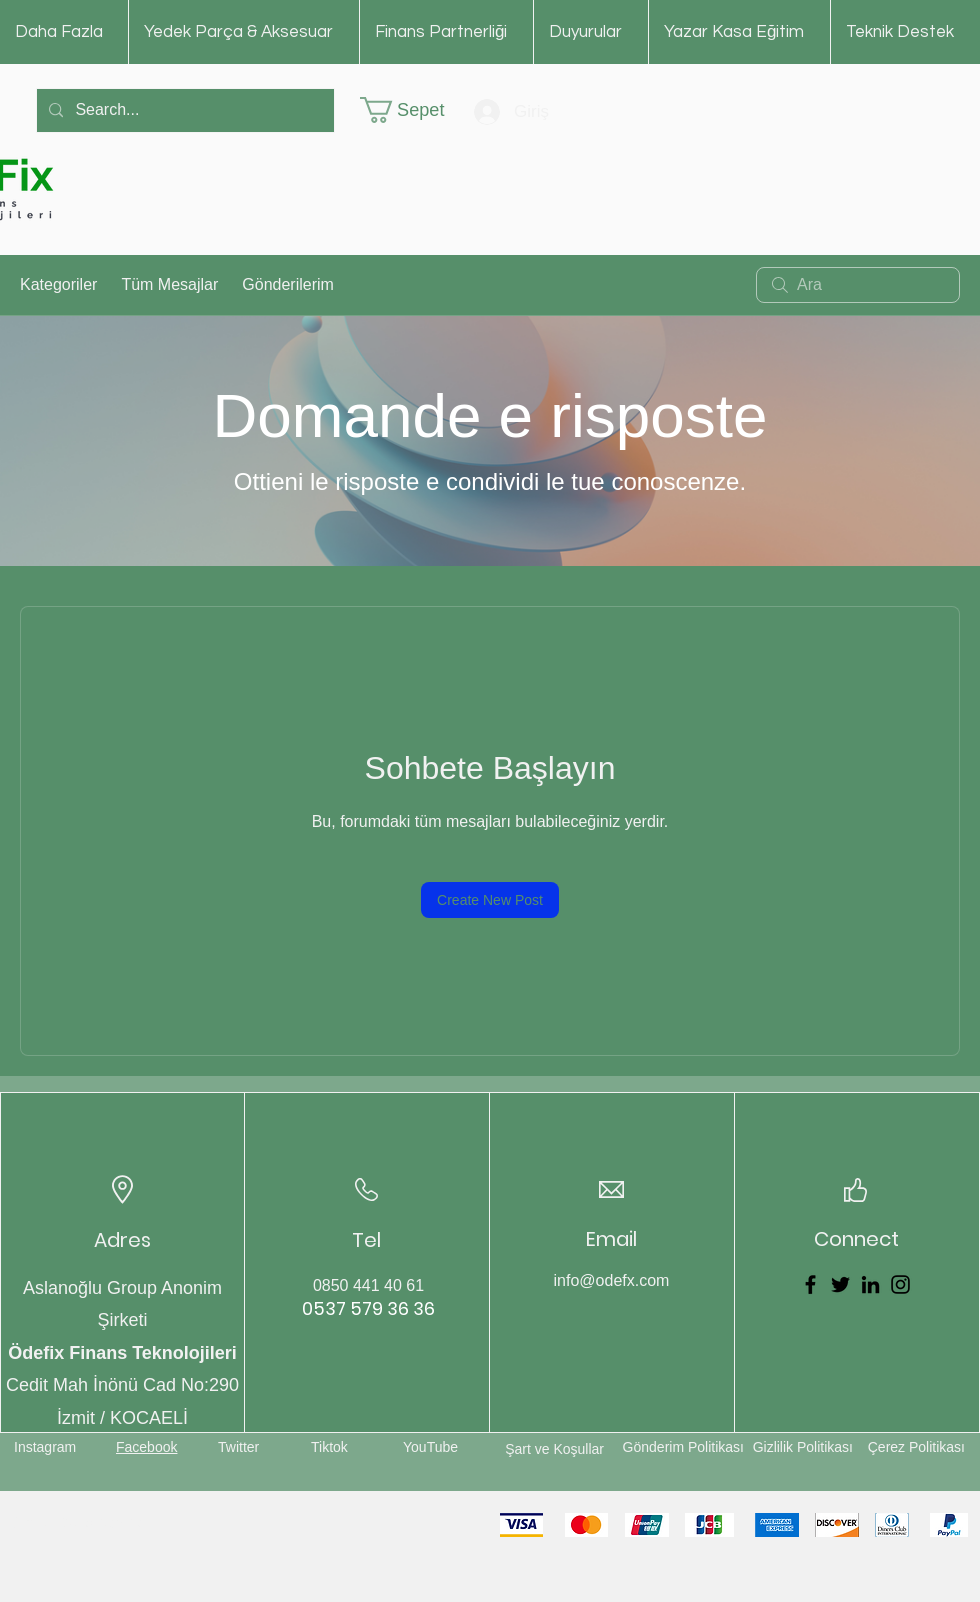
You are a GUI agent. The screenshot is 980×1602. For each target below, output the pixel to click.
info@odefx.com (612, 1280)
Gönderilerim (288, 284)
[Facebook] (810, 1284)
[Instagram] (900, 1284)
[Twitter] (840, 1284)
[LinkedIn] (870, 1284)
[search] (858, 285)
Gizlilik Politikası (803, 1447)
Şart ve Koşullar (554, 1449)
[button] (416, 110)
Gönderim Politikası (683, 1447)
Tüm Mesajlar (169, 284)
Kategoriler (58, 284)
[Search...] (183, 110)
